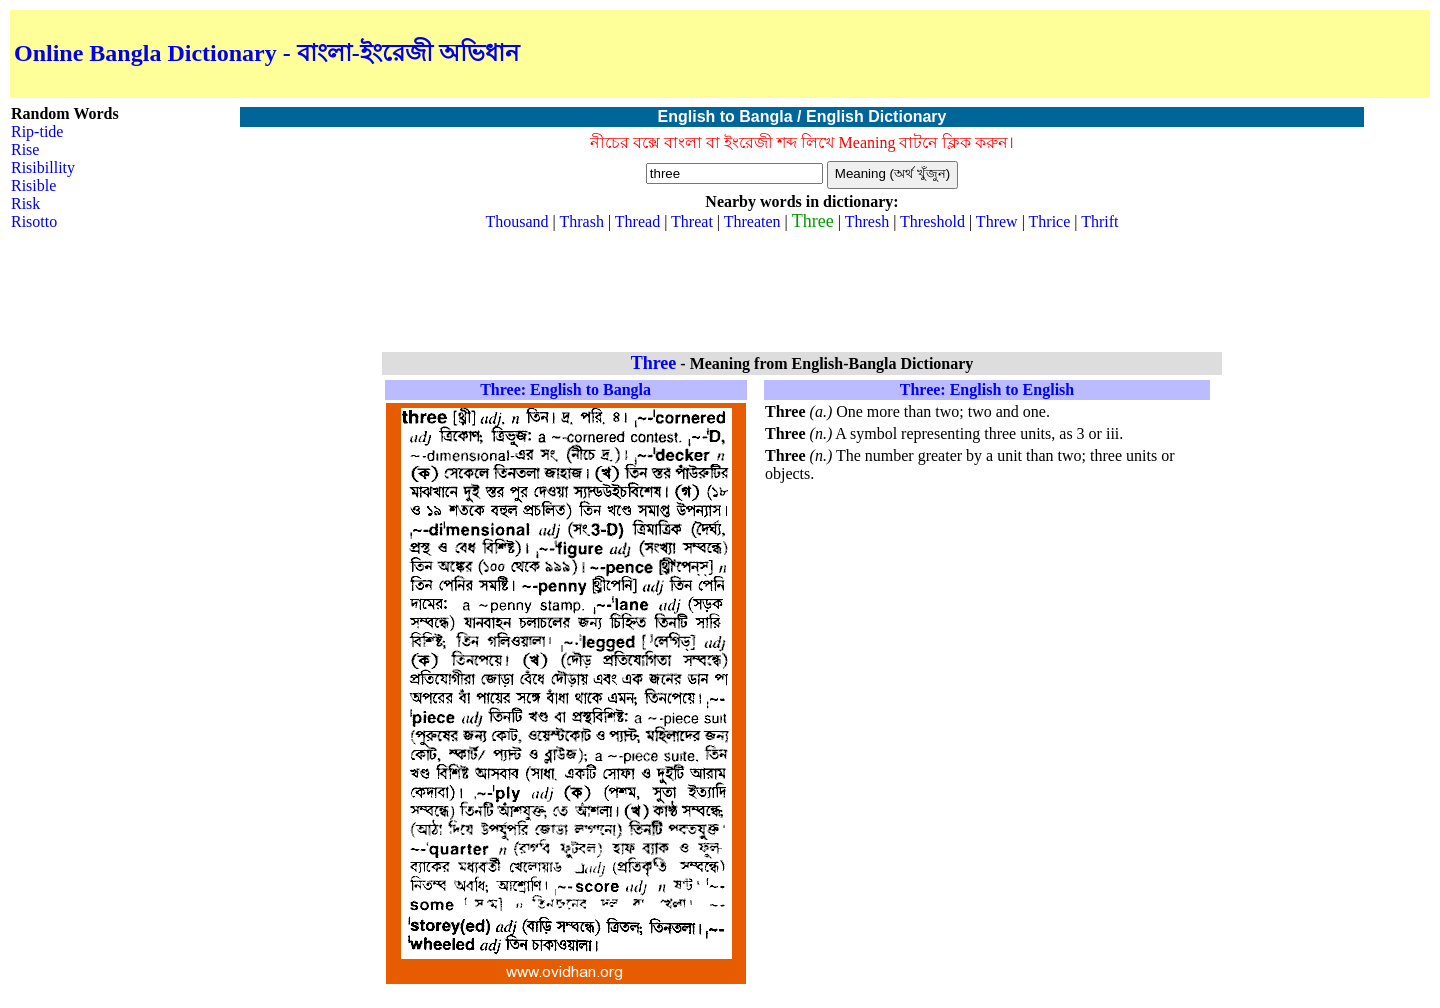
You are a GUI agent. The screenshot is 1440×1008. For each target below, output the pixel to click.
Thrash (581, 221)
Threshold (932, 221)
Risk (25, 203)
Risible (33, 185)
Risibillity (43, 167)
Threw (997, 221)
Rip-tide (37, 131)
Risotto (34, 221)
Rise (25, 149)
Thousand (516, 221)
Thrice (1050, 221)
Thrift (1099, 221)
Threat (692, 221)
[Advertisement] (1192, 54)
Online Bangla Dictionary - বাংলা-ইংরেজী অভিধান (266, 53)
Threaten (752, 221)
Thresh (867, 221)
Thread (637, 221)
